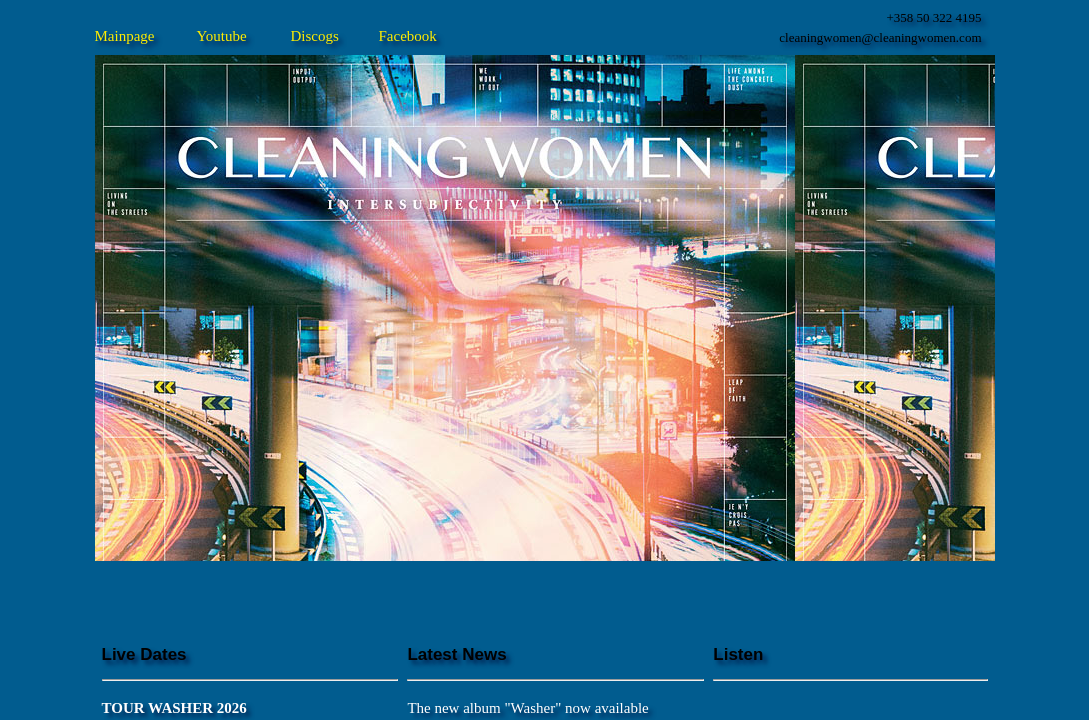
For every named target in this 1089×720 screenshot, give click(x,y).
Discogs (315, 36)
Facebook (408, 36)
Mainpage (125, 36)
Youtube (222, 36)
